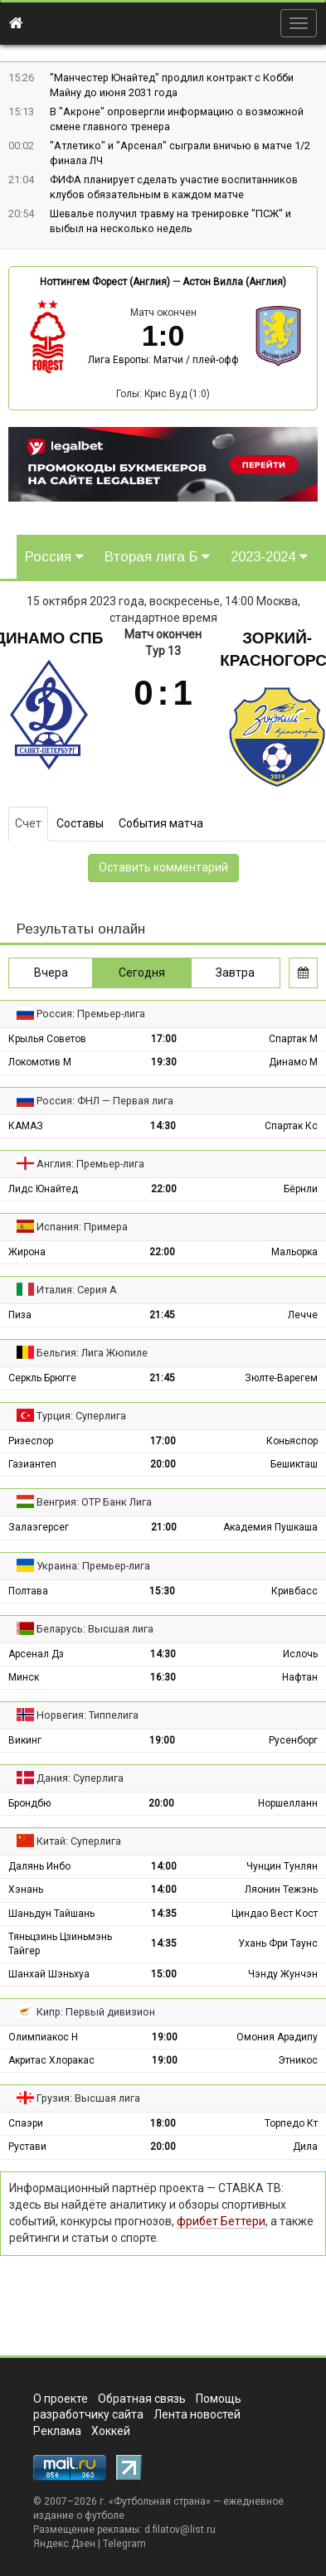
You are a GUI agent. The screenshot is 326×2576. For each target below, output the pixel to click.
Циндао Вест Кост (274, 1913)
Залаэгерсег (38, 1527)
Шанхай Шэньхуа (49, 1974)
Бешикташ (294, 1464)
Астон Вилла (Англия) (234, 282)
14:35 (164, 1913)
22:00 (164, 1189)
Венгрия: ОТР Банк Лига (94, 1502)
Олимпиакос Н (43, 2037)
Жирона (27, 1252)
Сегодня (142, 972)
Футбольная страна (160, 2501)
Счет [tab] (28, 823)
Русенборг (293, 1740)
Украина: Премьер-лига (93, 1566)
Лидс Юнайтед (43, 1189)
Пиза (20, 1315)
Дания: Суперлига (80, 1778)
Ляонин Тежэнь (281, 1889)
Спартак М (293, 1039)
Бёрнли (301, 1189)
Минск (23, 1677)
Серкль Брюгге (42, 1378)
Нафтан (300, 1677)
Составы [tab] (80, 823)
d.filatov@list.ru (180, 2529)
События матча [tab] (161, 823)
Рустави (27, 2146)
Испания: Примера (82, 1226)
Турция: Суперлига (81, 1415)
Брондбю (29, 1803)
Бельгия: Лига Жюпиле (92, 1352)
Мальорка (294, 1252)
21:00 (164, 1527)
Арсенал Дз (36, 1654)
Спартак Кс (291, 1126)
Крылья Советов (47, 1039)
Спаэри (25, 2123)
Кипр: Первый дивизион (95, 2012)
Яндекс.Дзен (64, 2543)
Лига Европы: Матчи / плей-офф (163, 360)
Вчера (51, 972)
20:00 (163, 1464)
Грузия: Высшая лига (88, 2098)
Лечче (303, 1315)
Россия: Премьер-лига (90, 1013)
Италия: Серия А (76, 1289)
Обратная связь (142, 2398)
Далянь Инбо (39, 1866)
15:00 (164, 1974)
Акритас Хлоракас (51, 2060)
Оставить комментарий (163, 867)
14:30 (163, 1126)
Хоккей (110, 2431)
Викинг (24, 1740)
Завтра (235, 972)
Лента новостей (197, 2414)
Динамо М (293, 1062)
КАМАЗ (25, 1126)
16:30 (163, 1677)
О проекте (60, 2398)
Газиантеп (32, 1464)
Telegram (124, 2543)
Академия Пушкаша (270, 1527)
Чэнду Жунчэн (283, 1974)
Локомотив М (39, 1062)
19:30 (164, 1062)
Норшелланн (288, 1803)
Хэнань (25, 1889)
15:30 (162, 1591)
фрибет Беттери (221, 2221)
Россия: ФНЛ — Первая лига (104, 1100)
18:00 (163, 2123)
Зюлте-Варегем (281, 1378)
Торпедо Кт (291, 2123)
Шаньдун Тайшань (51, 1913)
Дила (305, 2146)
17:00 (164, 1039)
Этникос (298, 2060)
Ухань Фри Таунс (278, 1943)
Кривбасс (294, 1591)
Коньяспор (292, 1441)
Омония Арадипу (277, 2037)
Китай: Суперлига (78, 1841)
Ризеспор (30, 1441)
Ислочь (300, 1654)
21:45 (162, 1315)
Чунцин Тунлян (282, 1866)
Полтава (28, 1591)
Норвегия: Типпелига (87, 1715)
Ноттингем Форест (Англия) (105, 282)
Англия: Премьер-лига (90, 1163)
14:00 (164, 1866)
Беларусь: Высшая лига (94, 1629)
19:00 (162, 1740)
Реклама (57, 2431)
